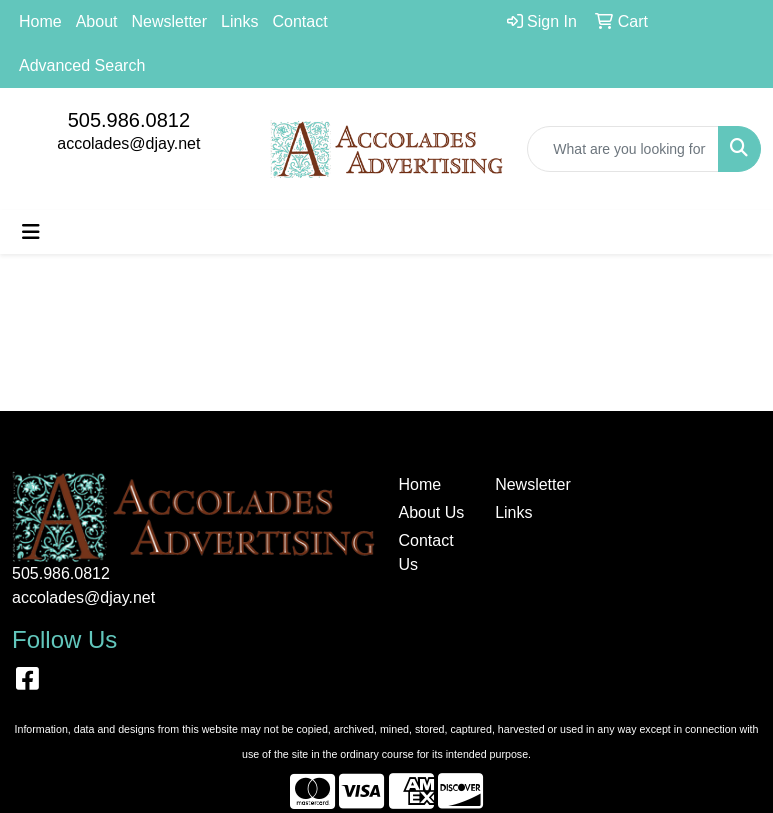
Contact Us (426, 552)
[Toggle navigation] (31, 232)
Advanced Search (82, 65)
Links (239, 21)
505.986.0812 (129, 120)
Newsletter (170, 21)
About (97, 21)
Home (40, 21)
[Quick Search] (623, 149)
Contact (299, 21)
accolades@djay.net (128, 143)
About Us (432, 512)
